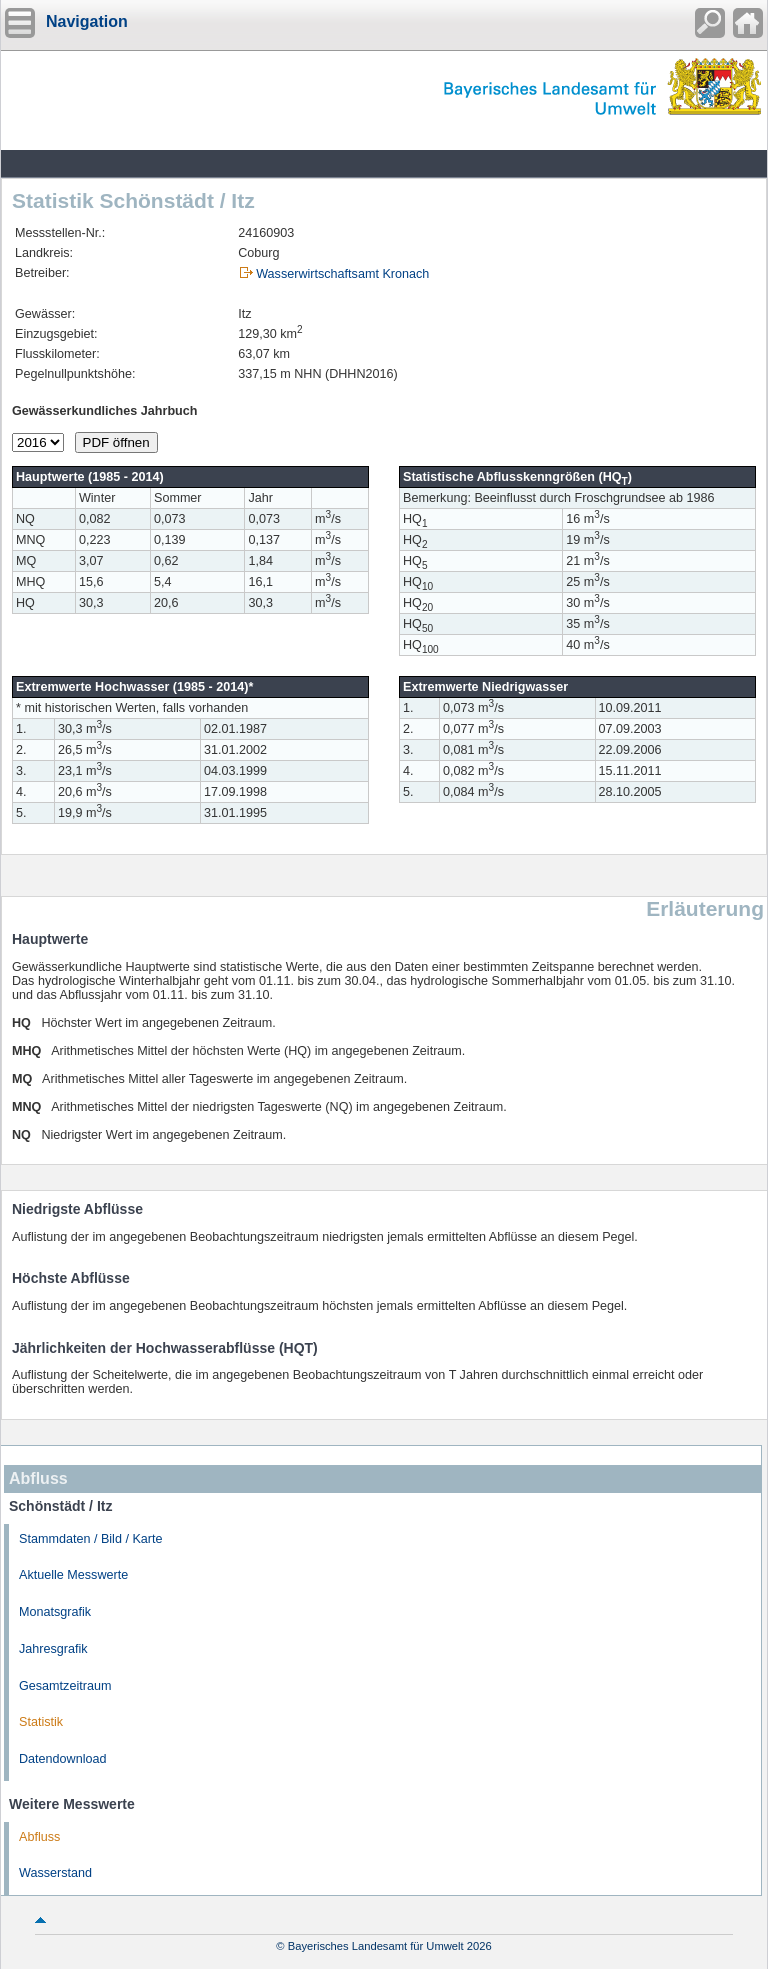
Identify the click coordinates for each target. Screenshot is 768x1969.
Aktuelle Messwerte (73, 1575)
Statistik (41, 1722)
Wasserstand (55, 1873)
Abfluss (39, 1837)
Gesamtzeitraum (65, 1686)
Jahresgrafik (53, 1649)
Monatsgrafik (55, 1612)
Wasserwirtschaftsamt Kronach (342, 274)
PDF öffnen (116, 442)
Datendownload (63, 1759)
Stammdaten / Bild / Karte (91, 1539)
